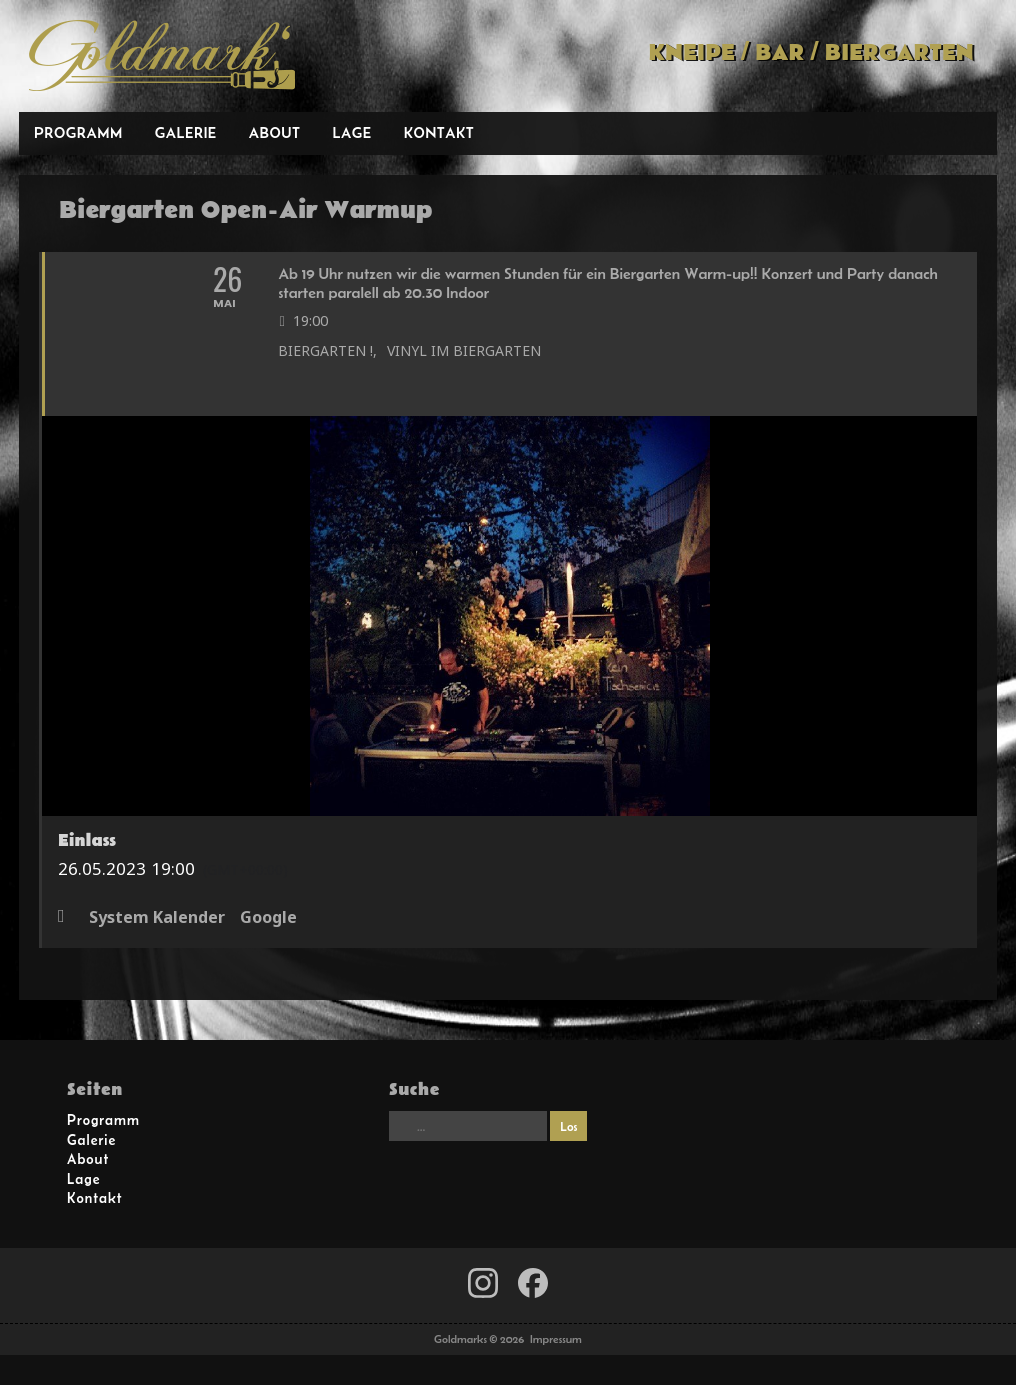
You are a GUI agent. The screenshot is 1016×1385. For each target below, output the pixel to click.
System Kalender (157, 918)
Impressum (556, 1339)
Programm (78, 132)
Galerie (186, 132)
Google (268, 918)
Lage (351, 132)
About (275, 132)
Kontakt (439, 132)
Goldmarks (162, 56)
